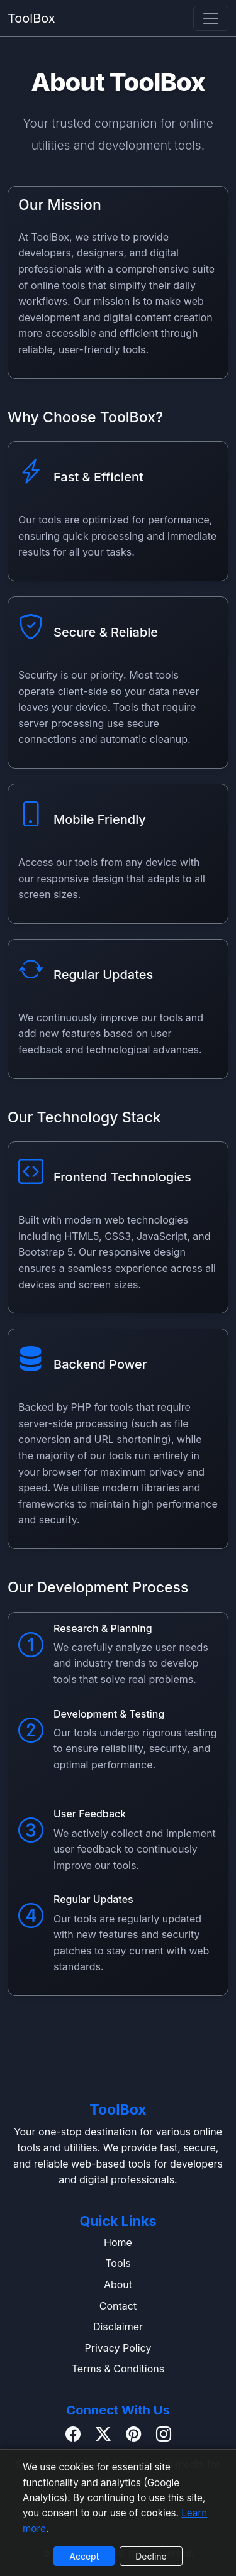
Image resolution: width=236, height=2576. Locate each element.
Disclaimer (118, 2326)
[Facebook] (73, 2435)
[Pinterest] (133, 2435)
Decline (150, 2556)
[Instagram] (163, 2435)
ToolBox (31, 18)
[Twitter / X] (103, 2435)
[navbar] (210, 18)
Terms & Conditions (118, 2368)
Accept (84, 2556)
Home (118, 2242)
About (118, 2284)
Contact (118, 2305)
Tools (118, 2263)
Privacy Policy (118, 2348)
